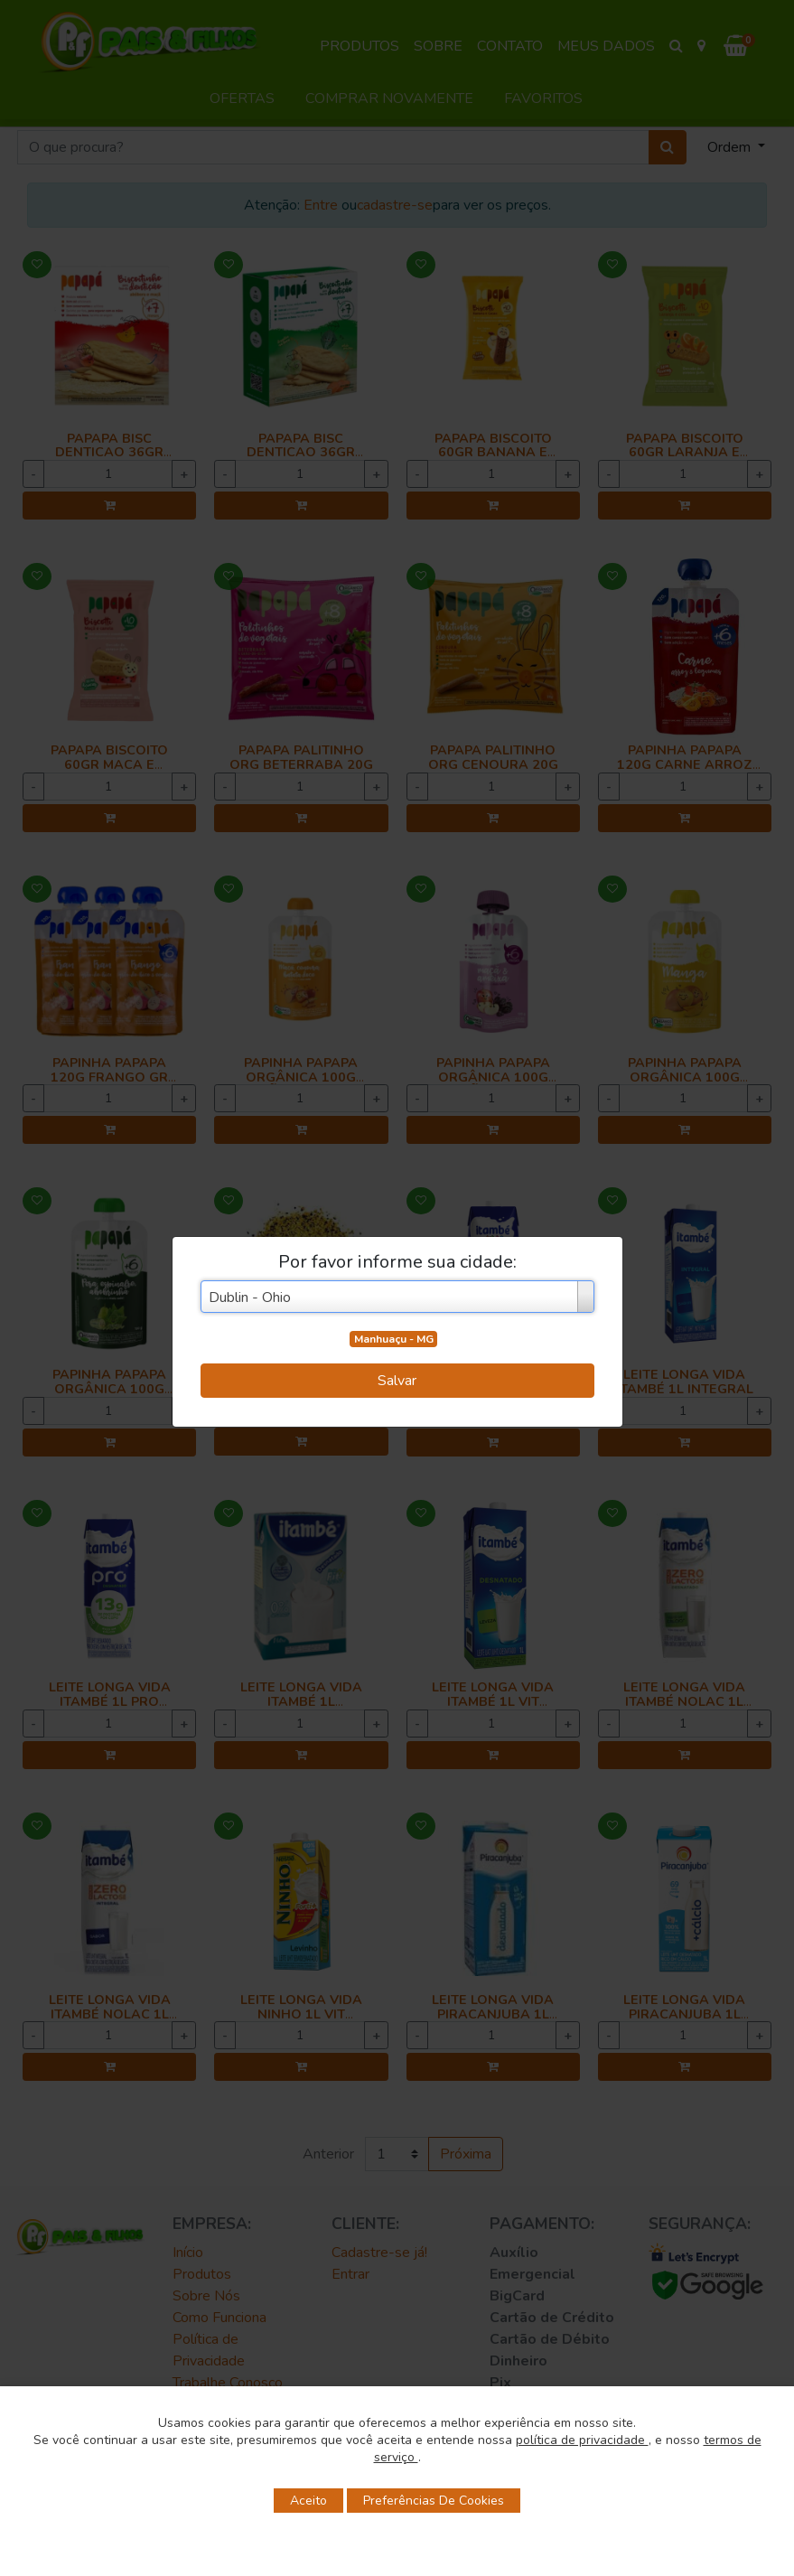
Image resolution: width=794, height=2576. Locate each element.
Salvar (397, 1381)
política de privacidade (582, 2440)
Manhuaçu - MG (394, 1339)
